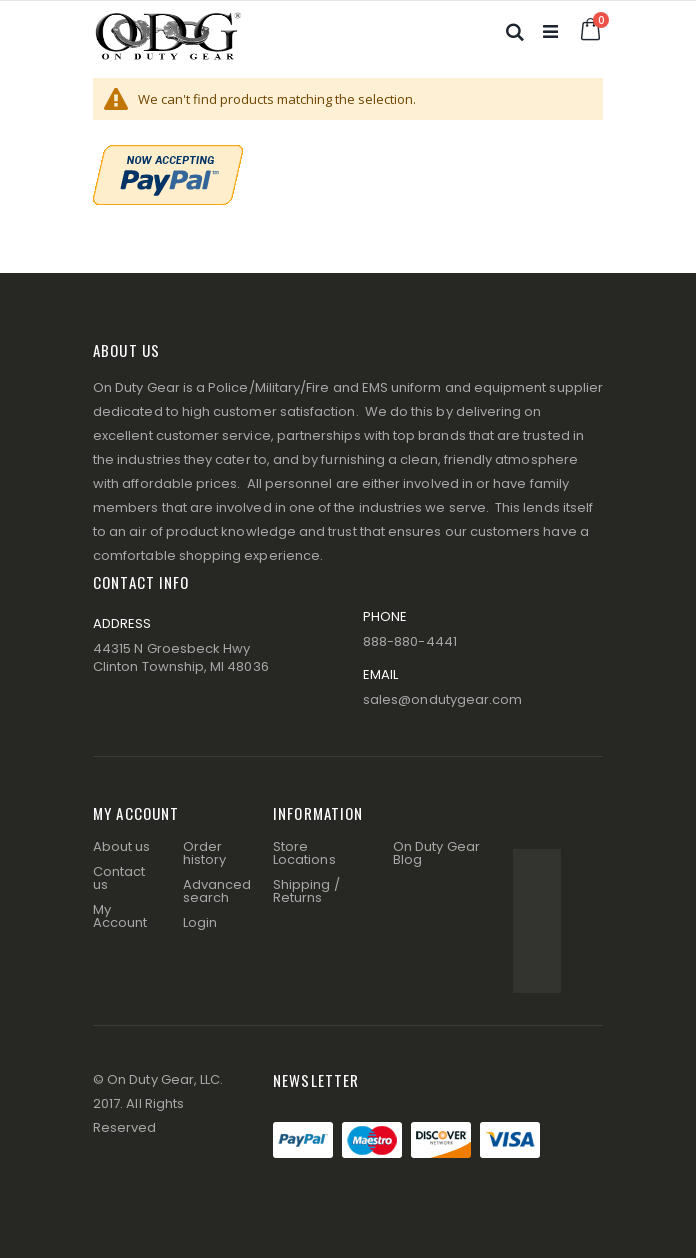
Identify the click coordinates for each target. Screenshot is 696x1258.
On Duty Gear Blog (436, 853)
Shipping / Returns (306, 891)
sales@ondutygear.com (442, 699)
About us (122, 846)
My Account (120, 916)
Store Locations (304, 853)
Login (200, 922)
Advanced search (217, 891)
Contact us (119, 878)
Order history (204, 853)
